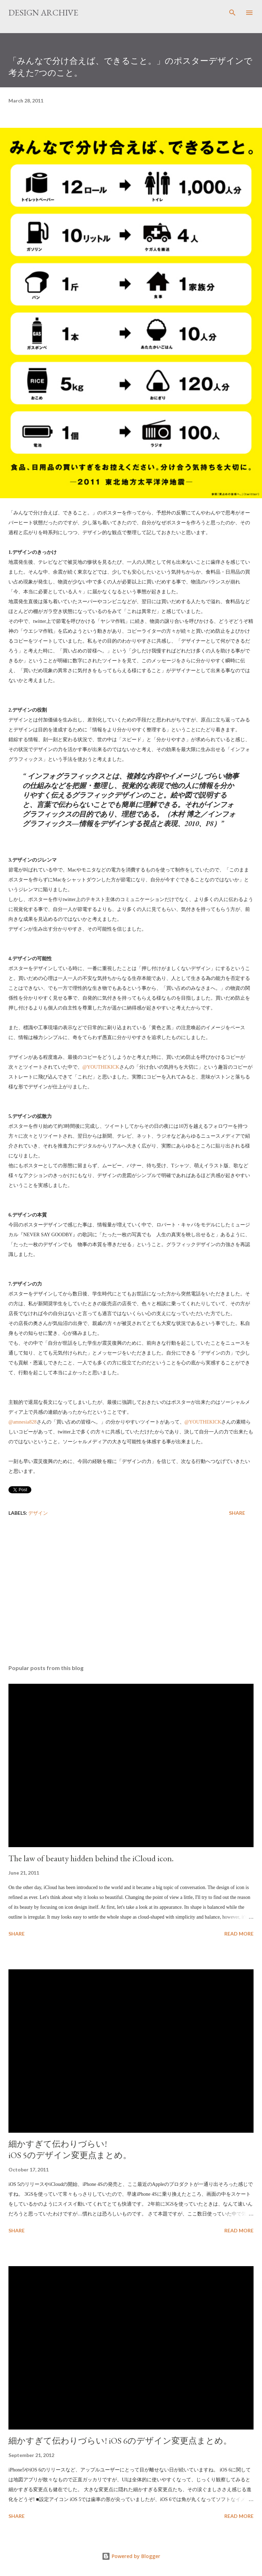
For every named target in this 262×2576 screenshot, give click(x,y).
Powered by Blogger (131, 2556)
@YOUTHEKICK (100, 1067)
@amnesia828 (22, 1422)
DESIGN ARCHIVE (43, 12)
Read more (239, 1934)
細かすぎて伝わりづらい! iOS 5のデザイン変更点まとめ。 (69, 2149)
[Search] (232, 12)
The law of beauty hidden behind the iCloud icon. (91, 1858)
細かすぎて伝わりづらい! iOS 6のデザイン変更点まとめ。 (120, 2440)
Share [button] (237, 1513)
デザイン (38, 1513)
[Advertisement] (131, 1592)
